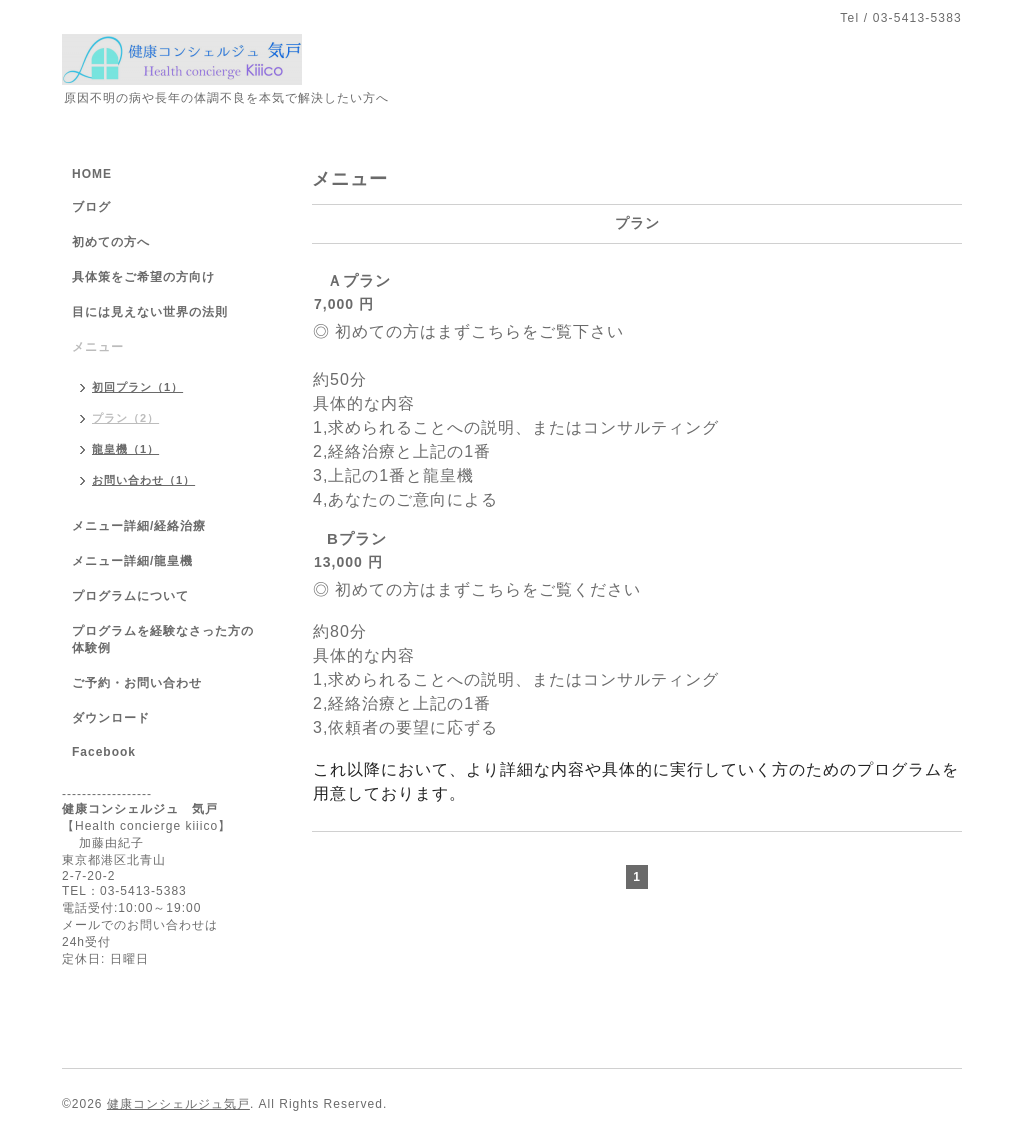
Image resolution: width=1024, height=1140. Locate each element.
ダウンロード (111, 718)
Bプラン (357, 538)
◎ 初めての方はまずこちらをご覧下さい (468, 331)
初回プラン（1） (137, 387)
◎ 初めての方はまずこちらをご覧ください (477, 589)
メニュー (98, 347)
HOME (92, 174)
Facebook (104, 752)
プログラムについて (130, 596)
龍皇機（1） (125, 449)
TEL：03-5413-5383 (124, 891)
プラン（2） (125, 418)
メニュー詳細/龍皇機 (132, 561)
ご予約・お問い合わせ (137, 683)
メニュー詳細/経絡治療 (139, 526)
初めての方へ (111, 242)
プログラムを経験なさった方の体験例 (163, 639)
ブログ (91, 207)
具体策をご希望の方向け (143, 277)
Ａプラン (359, 280)
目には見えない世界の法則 (150, 312)
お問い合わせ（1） (143, 480)
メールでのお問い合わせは (140, 925)
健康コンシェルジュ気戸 (178, 1104)
